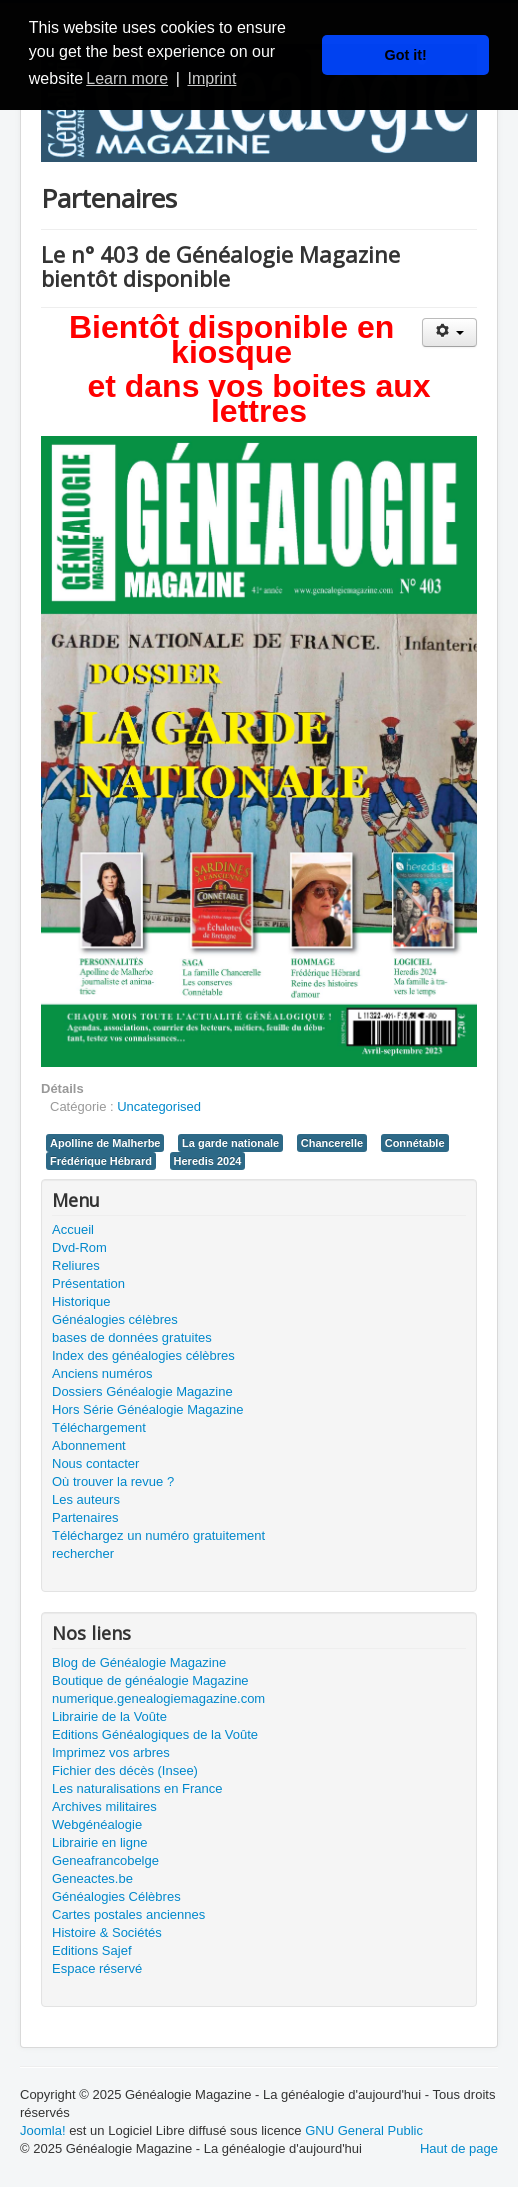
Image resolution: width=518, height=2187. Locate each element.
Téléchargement (99, 1427)
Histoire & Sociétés (107, 1932)
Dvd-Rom (79, 1247)
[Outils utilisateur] (449, 332)
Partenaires (85, 1517)
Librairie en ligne (99, 1842)
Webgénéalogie (97, 1824)
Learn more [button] (127, 78)
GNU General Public (364, 2130)
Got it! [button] (406, 55)
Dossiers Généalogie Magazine (142, 1391)
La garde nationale (230, 1143)
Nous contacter (95, 1463)
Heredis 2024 (208, 1161)
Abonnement (89, 1445)
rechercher (83, 1553)
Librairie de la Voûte (109, 1716)
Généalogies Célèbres (116, 1896)
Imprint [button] (211, 78)
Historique (81, 1301)
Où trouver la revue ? (113, 1481)
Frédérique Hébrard (101, 1161)
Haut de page (459, 2148)
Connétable (415, 1143)
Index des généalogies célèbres (143, 1355)
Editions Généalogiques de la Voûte (155, 1734)
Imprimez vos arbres (111, 1752)
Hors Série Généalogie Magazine (148, 1409)
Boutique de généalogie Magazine (150, 1680)
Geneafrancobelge (105, 1860)
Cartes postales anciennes (128, 1914)
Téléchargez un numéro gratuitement (158, 1535)
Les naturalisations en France (137, 1788)
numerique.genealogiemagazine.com (158, 1698)
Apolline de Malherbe (105, 1143)
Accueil (73, 1229)
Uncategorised (159, 1106)
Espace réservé (97, 1968)
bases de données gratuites (132, 1337)
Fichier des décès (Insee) (125, 1770)
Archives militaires (104, 1806)
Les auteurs (86, 1499)
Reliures (76, 1265)
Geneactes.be (92, 1878)
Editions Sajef (92, 1950)
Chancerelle (332, 1143)
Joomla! (43, 2130)
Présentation (88, 1283)
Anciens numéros (102, 1373)
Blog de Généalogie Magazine (139, 1662)
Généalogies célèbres (115, 1319)
